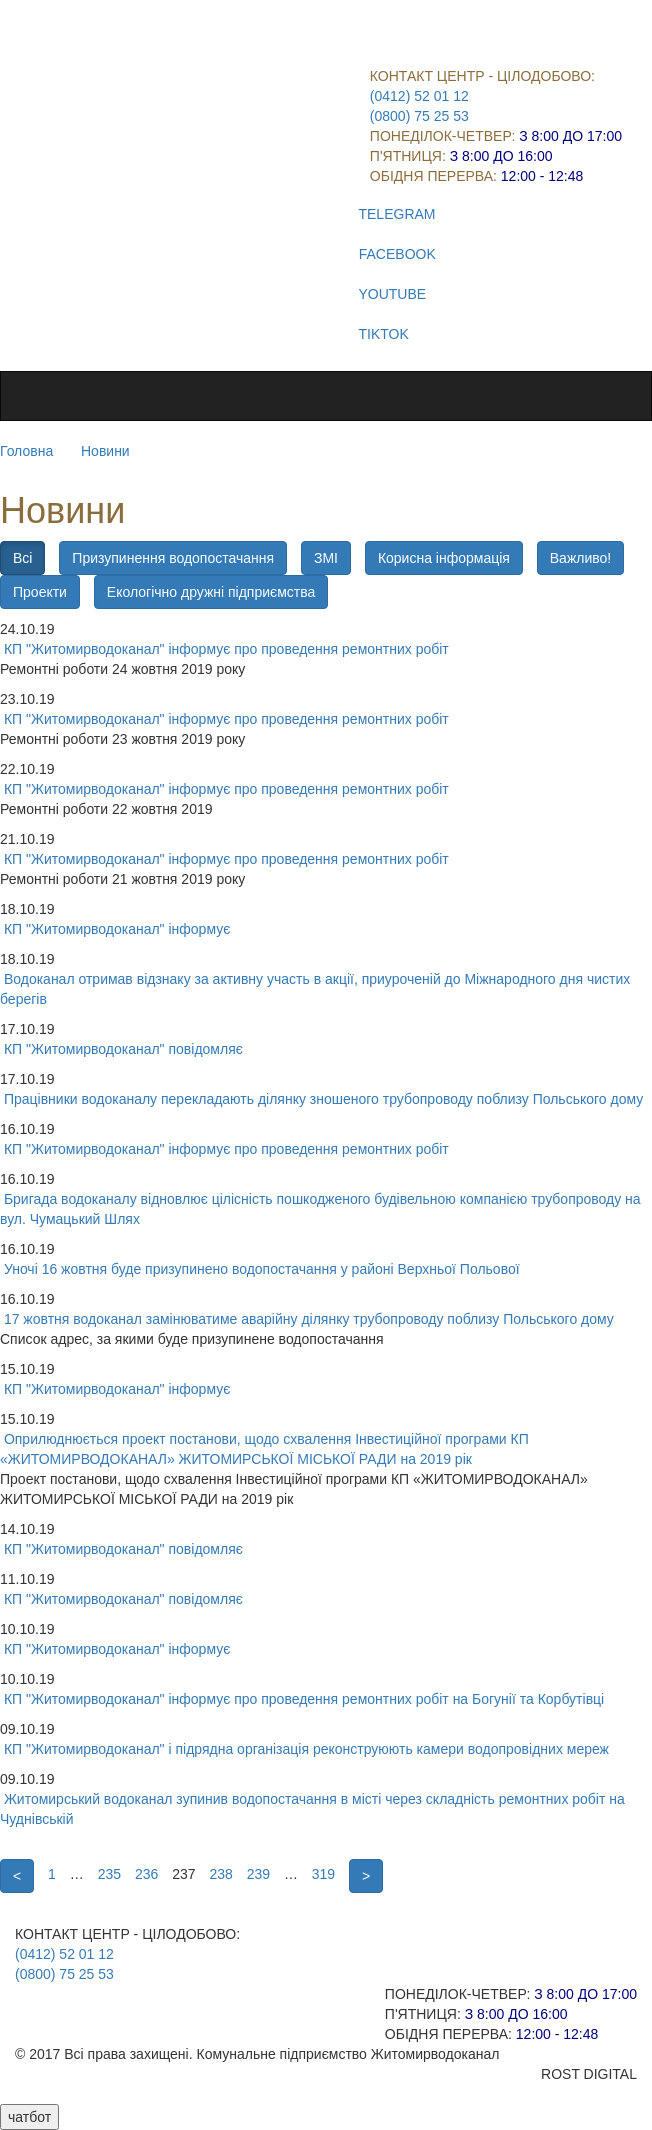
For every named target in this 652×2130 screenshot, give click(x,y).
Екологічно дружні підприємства (211, 592)
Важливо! (580, 558)
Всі (22, 558)
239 (258, 1874)
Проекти (40, 592)
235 (109, 1874)
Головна (26, 451)
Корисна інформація (444, 558)
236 (146, 1874)
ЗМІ (326, 558)
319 (323, 1874)
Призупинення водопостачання (173, 558)
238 (220, 1874)
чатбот (29, 2117)
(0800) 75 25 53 (419, 116)
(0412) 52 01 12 (419, 96)
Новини (105, 451)
